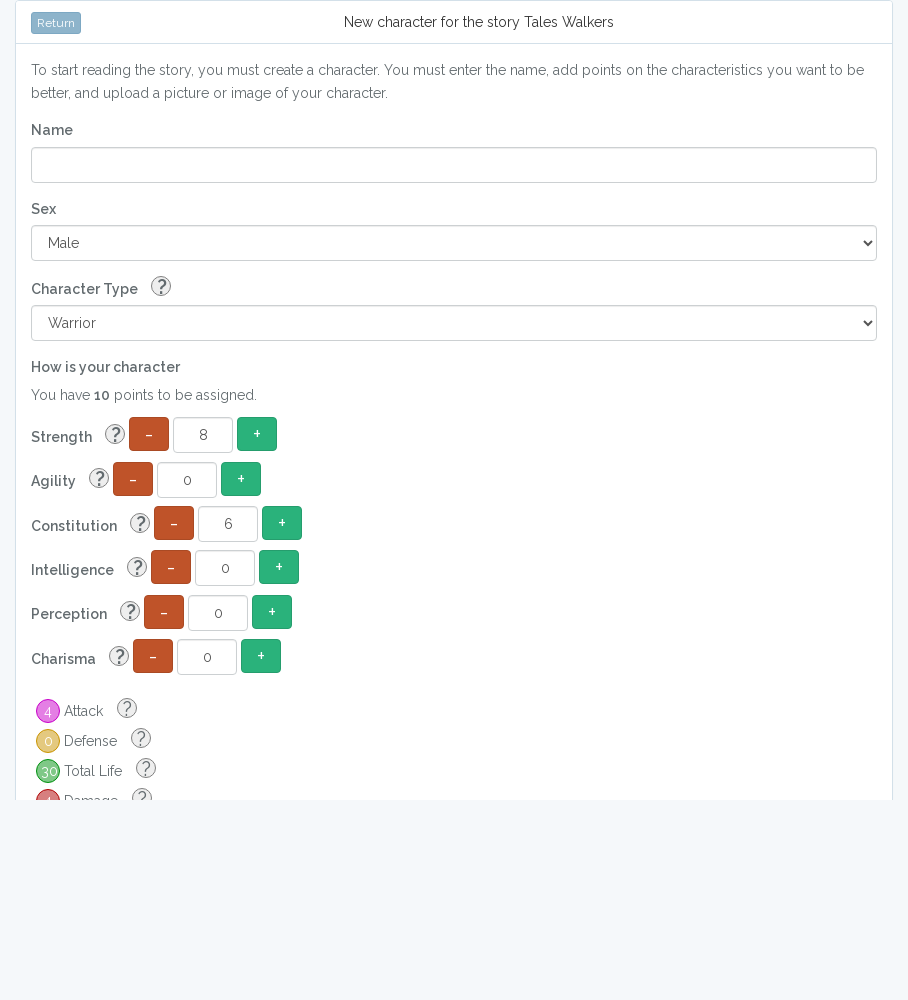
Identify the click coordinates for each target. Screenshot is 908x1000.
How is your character (105, 367)
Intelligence (89, 568)
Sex (43, 209)
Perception (85, 612)
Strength (78, 435)
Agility (70, 479)
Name (52, 130)
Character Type (101, 287)
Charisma (80, 657)
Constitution (90, 524)
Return (56, 23)
